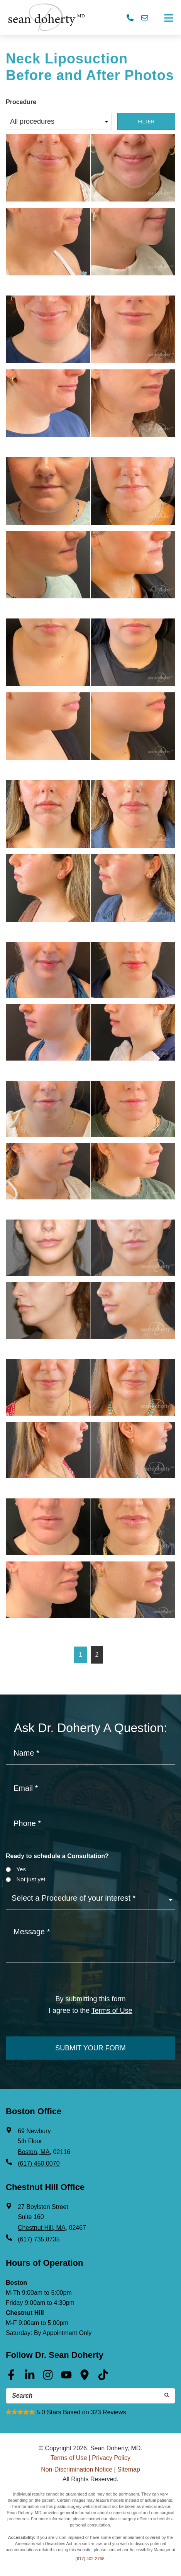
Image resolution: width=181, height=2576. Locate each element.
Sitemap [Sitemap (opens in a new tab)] (128, 2469)
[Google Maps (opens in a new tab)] (84, 2377)
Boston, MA (34, 2152)
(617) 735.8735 (39, 2239)
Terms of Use (69, 2458)
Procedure (21, 102)
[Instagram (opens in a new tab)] (47, 2377)
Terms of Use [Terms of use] (111, 2010)
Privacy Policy (111, 2458)
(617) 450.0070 (39, 2163)
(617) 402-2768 (89, 2558)
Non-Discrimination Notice (76, 2469)
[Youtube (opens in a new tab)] (66, 2377)
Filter (146, 122)
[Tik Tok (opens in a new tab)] (103, 2377)
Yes (20, 1869)
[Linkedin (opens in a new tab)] (29, 2377)
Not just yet (30, 1879)
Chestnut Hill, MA (42, 2227)
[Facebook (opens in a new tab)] (11, 2377)
